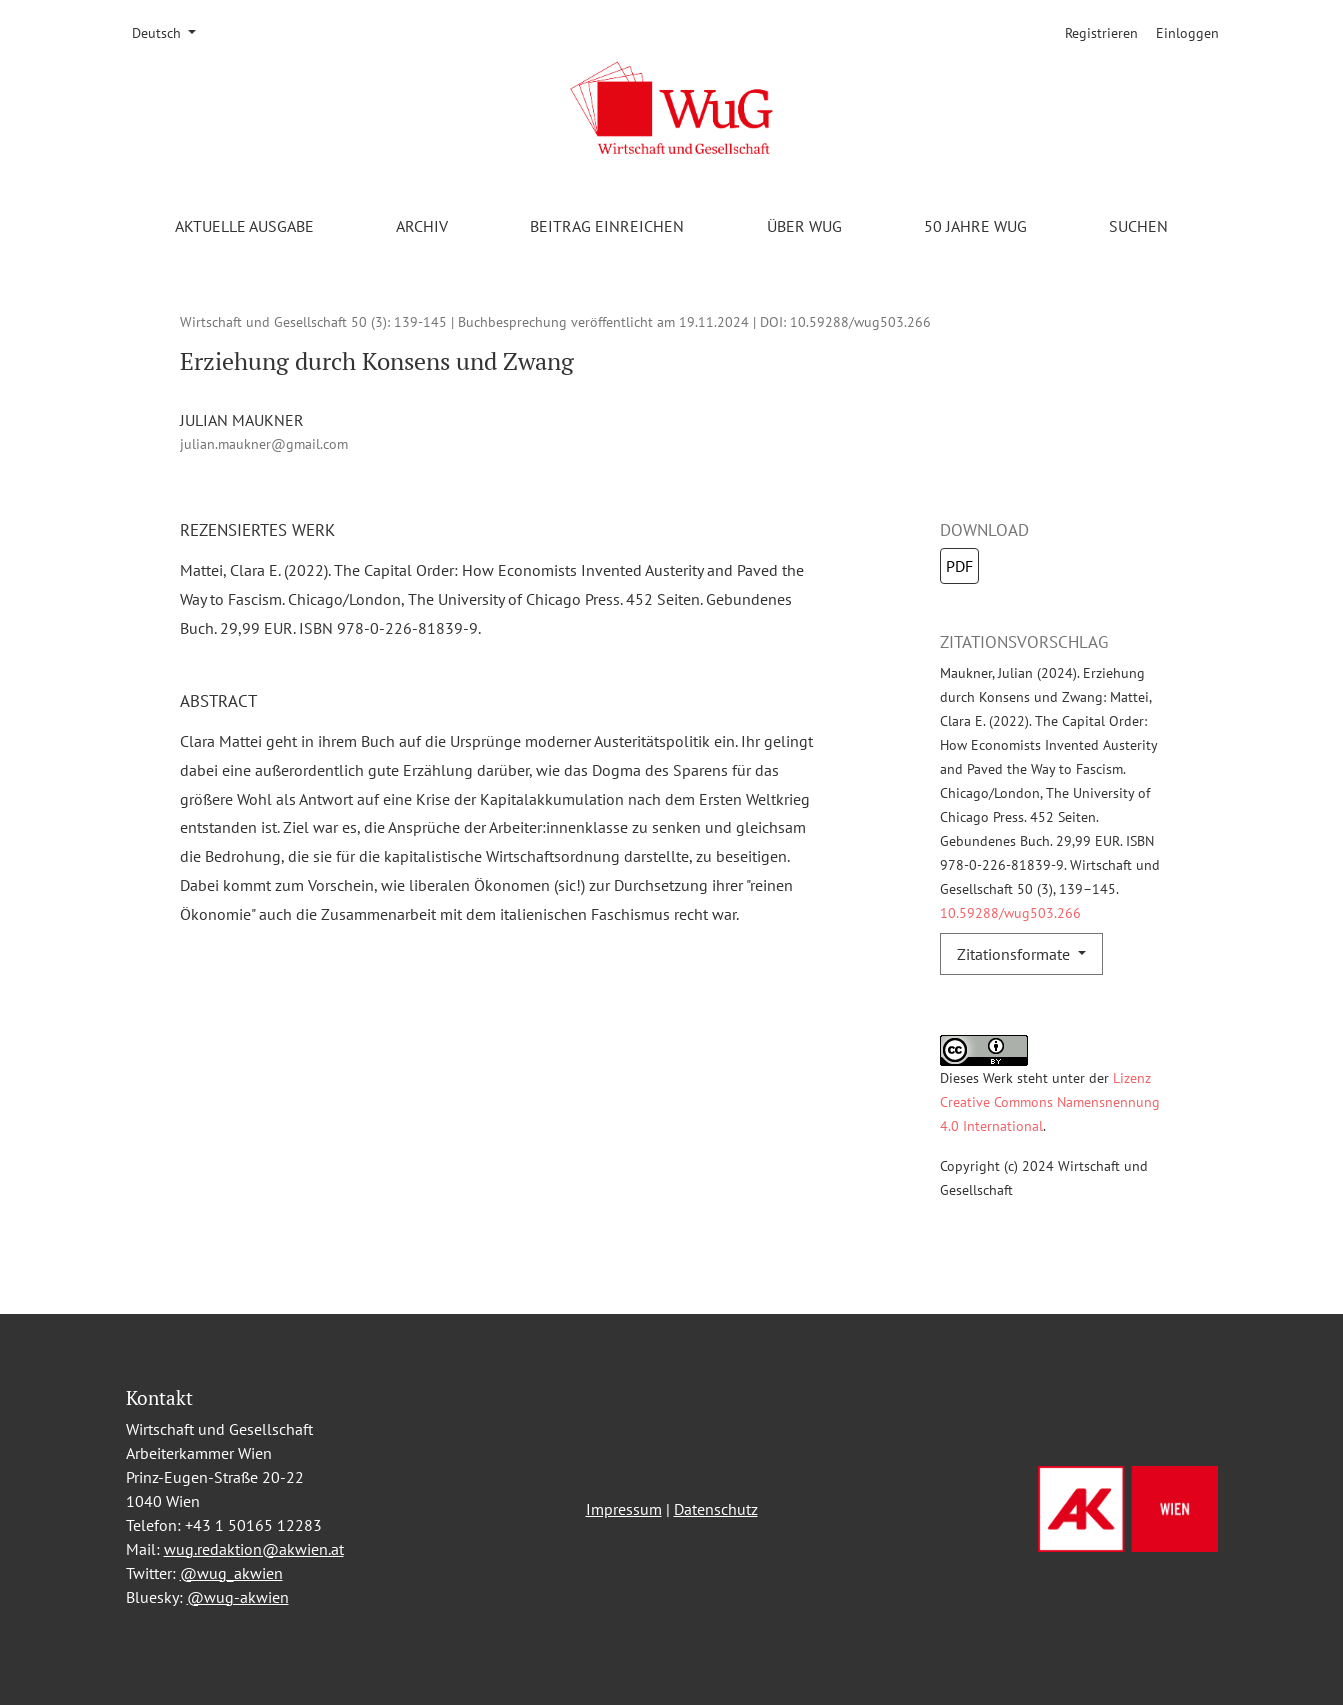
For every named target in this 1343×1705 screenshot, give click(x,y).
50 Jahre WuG (975, 226)
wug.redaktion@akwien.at (254, 1549)
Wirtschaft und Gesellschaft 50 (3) (283, 321)
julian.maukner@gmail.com (264, 443)
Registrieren (1101, 33)
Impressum (624, 1509)
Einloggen (1187, 33)
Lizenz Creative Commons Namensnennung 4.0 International (1050, 1101)
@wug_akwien (231, 1573)
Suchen (1138, 226)
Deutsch (171, 32)
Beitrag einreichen (607, 226)
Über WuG (804, 226)
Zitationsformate (1015, 954)
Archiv (422, 226)
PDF (959, 566)
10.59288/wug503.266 (860, 321)
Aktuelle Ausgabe (244, 226)
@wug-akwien (238, 1597)
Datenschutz (716, 1509)
